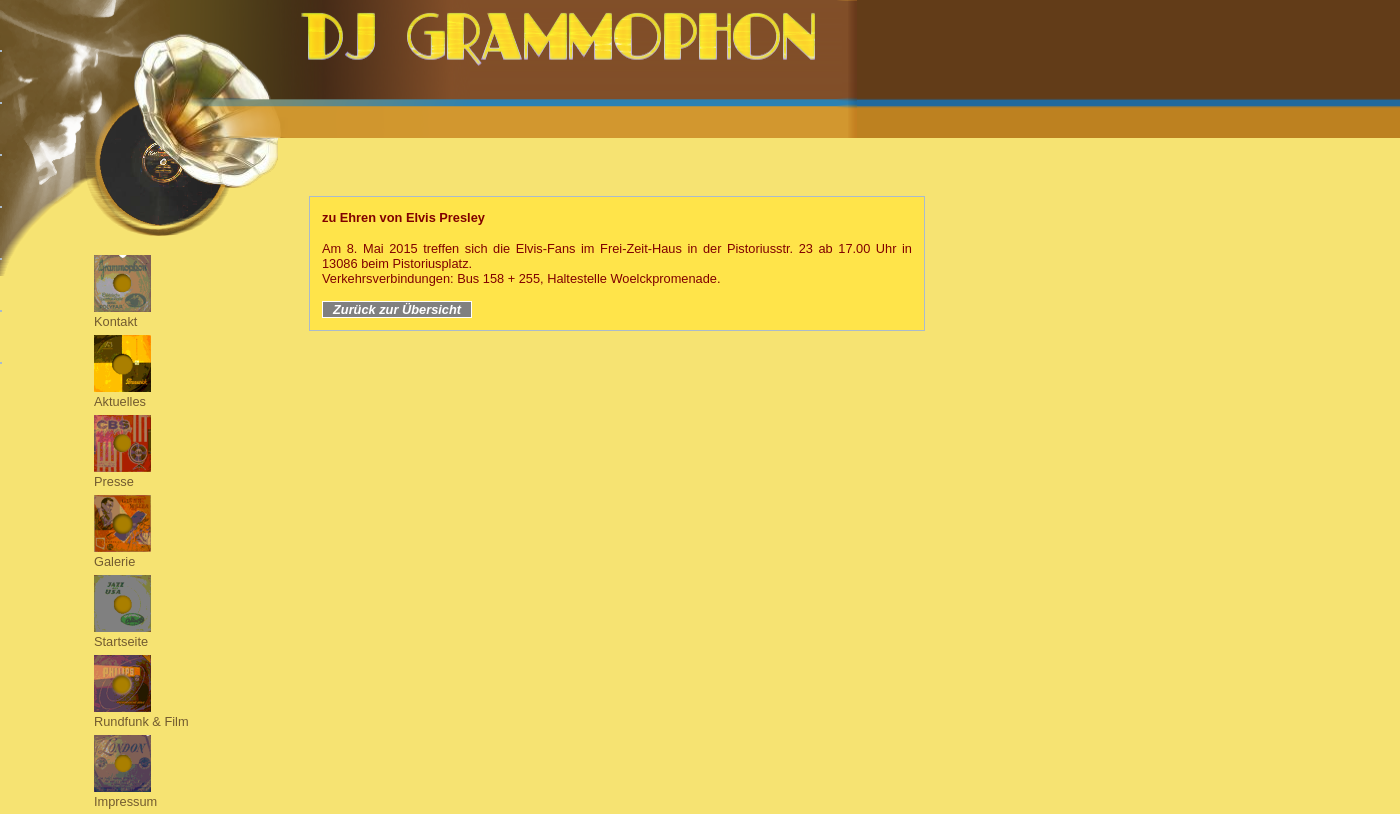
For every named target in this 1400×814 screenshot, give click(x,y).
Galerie (114, 561)
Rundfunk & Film (141, 721)
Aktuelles (120, 401)
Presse (114, 481)
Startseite (121, 641)
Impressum (125, 801)
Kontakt (115, 321)
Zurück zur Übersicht (397, 309)
